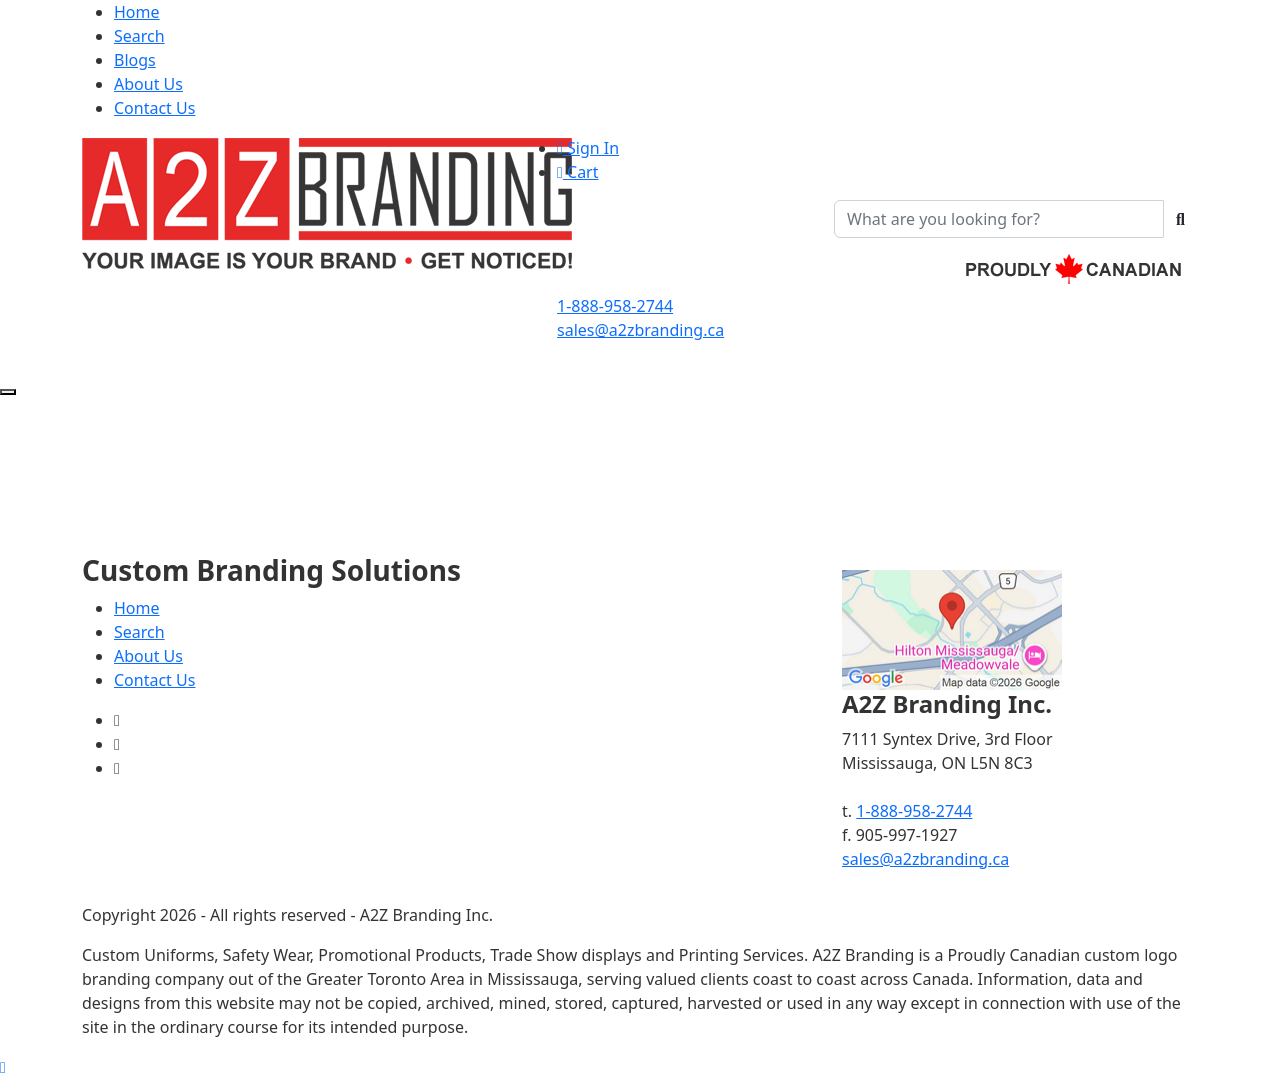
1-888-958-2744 (615, 306)
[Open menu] (8, 392)
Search (139, 36)
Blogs (135, 60)
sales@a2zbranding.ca (640, 330)
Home (137, 12)
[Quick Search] (999, 219)
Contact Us (154, 108)
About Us (148, 84)
